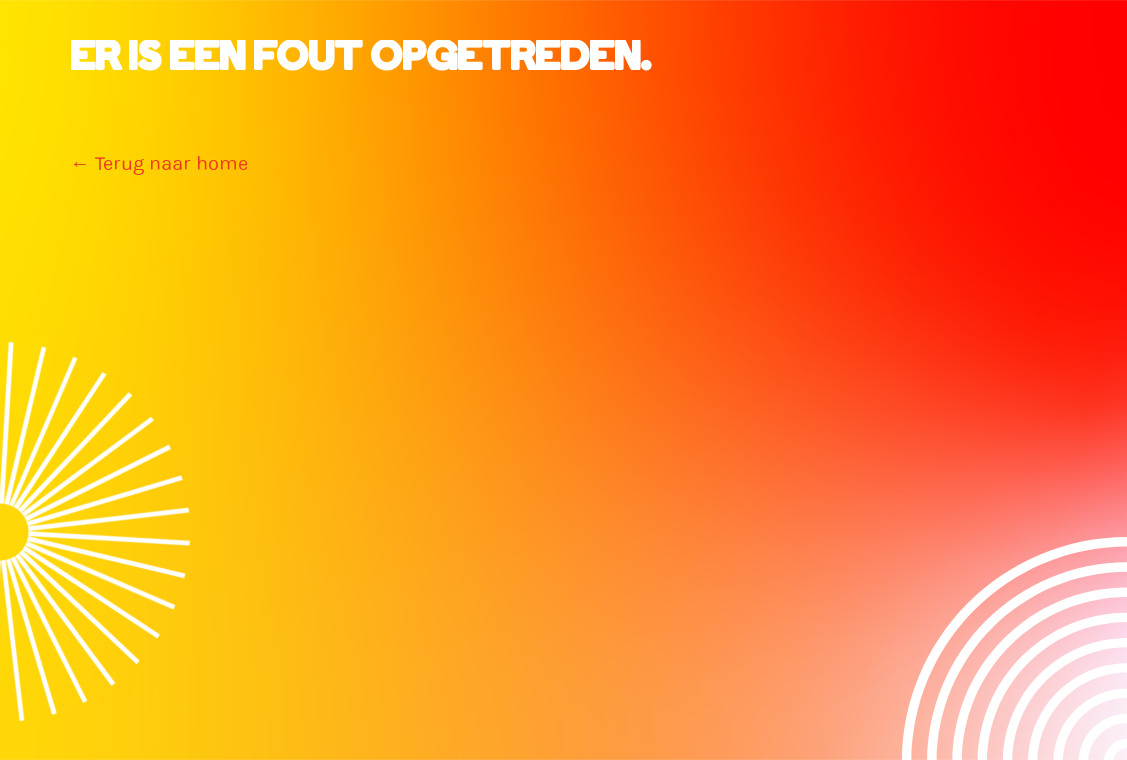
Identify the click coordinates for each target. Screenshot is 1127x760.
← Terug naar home (159, 163)
